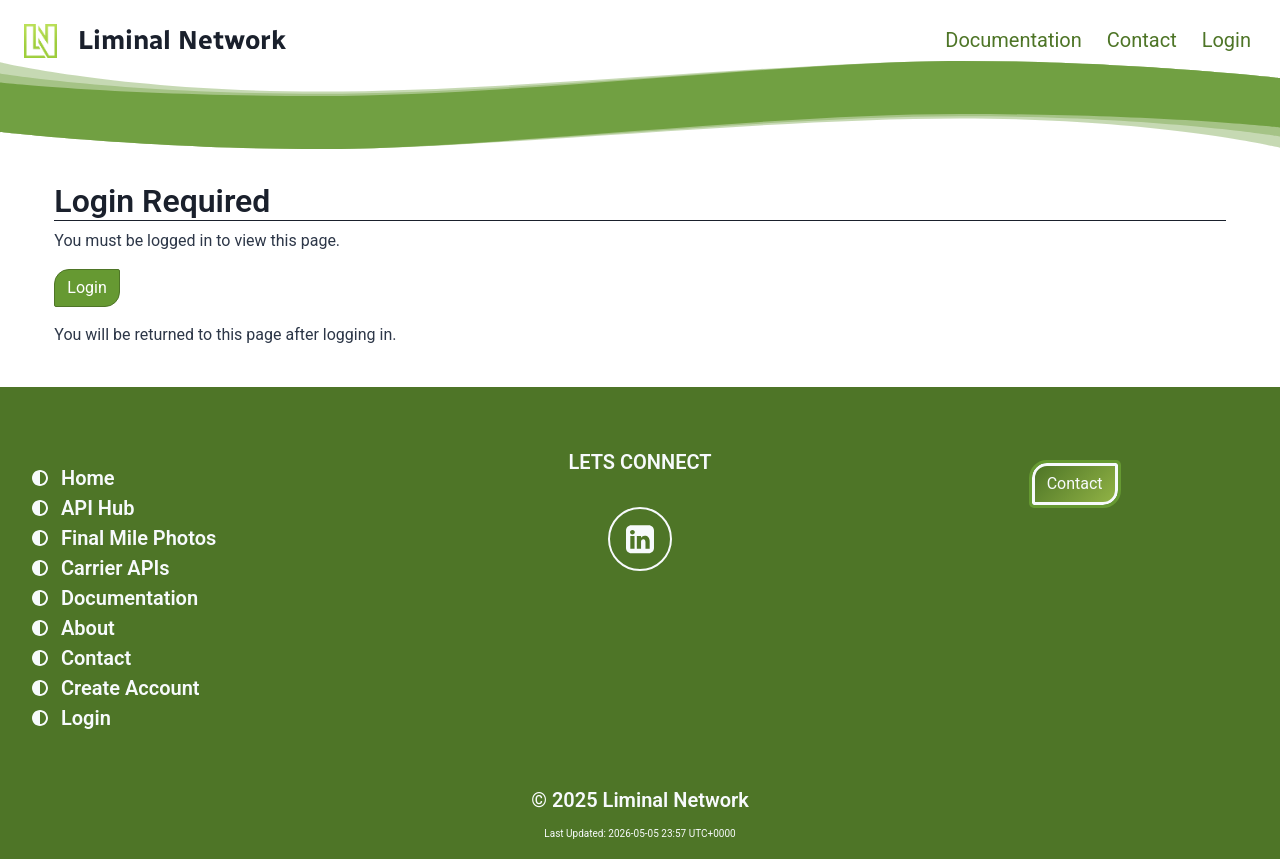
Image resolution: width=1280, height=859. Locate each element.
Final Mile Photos (138, 538)
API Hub (97, 508)
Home (88, 478)
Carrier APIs (115, 568)
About (88, 628)
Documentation (1013, 40)
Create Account (130, 688)
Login (1226, 40)
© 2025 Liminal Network (639, 800)
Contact (1142, 40)
